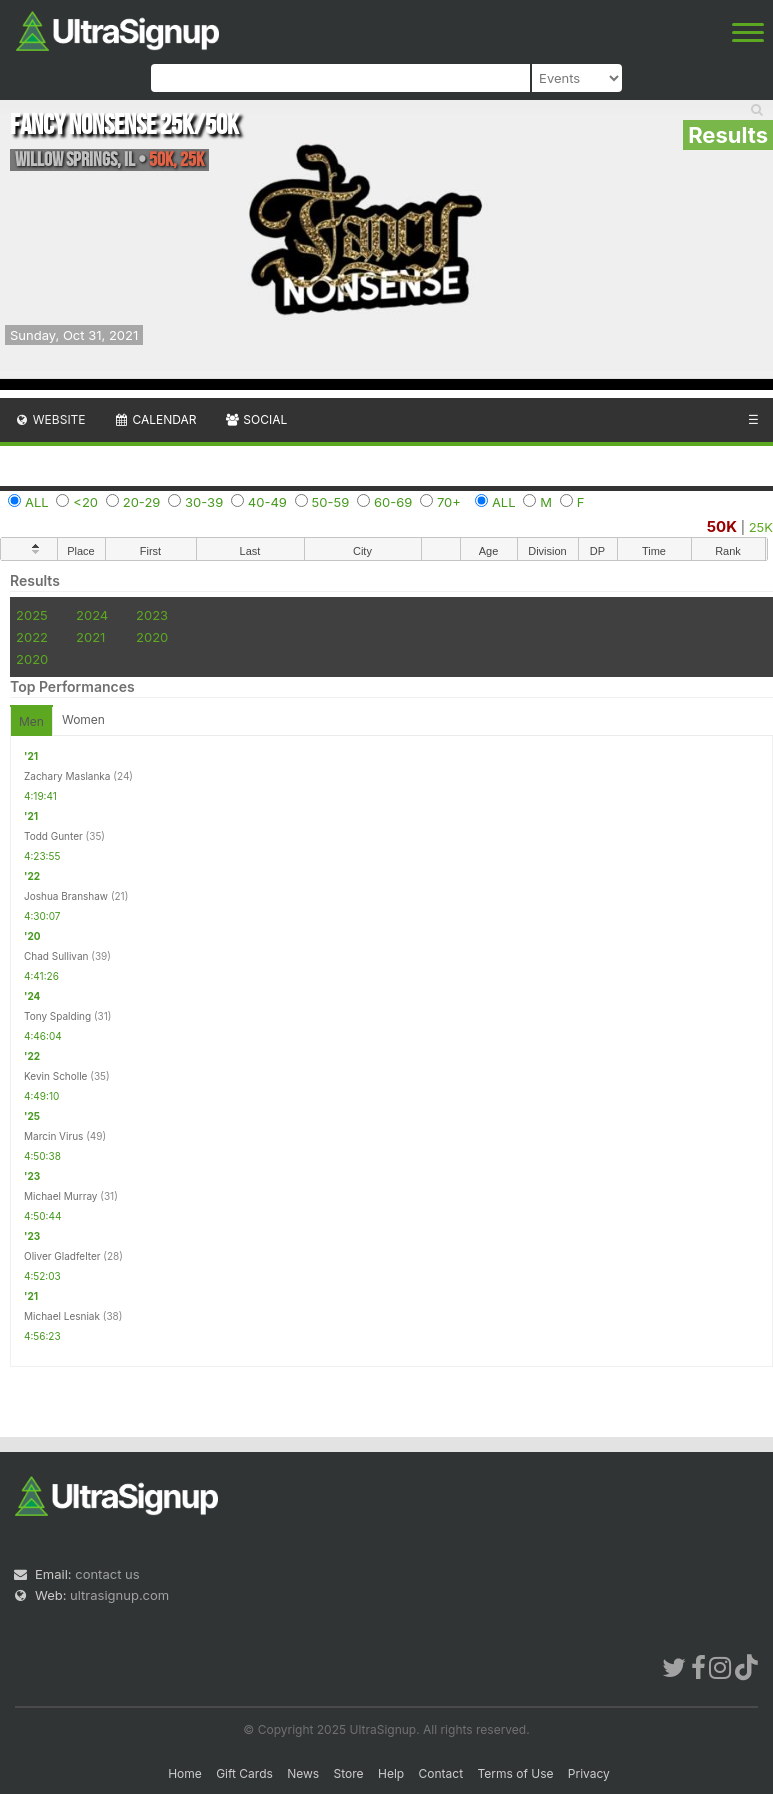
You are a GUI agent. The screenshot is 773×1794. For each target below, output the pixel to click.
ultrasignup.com (119, 1595)
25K (761, 527)
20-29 (142, 502)
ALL (37, 502)
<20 (85, 502)
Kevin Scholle (55, 1076)
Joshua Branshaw (66, 896)
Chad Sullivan (56, 956)
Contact (441, 1773)
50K (722, 526)
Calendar (155, 419)
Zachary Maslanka (67, 776)
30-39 (204, 502)
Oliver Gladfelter (62, 1256)
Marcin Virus (53, 1136)
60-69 (393, 502)
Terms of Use (515, 1773)
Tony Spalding (57, 1016)
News (303, 1773)
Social (255, 419)
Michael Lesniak (62, 1316)
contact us (107, 1574)
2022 (32, 637)
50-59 (331, 502)
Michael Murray (60, 1196)
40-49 (267, 502)
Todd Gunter (53, 836)
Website (50, 419)
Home (185, 1773)
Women (83, 719)
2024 (92, 615)
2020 (152, 637)
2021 (90, 637)
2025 (32, 615)
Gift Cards (244, 1773)
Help (391, 1773)
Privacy (589, 1773)
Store (349, 1773)
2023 (152, 615)
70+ (449, 502)
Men (31, 721)
